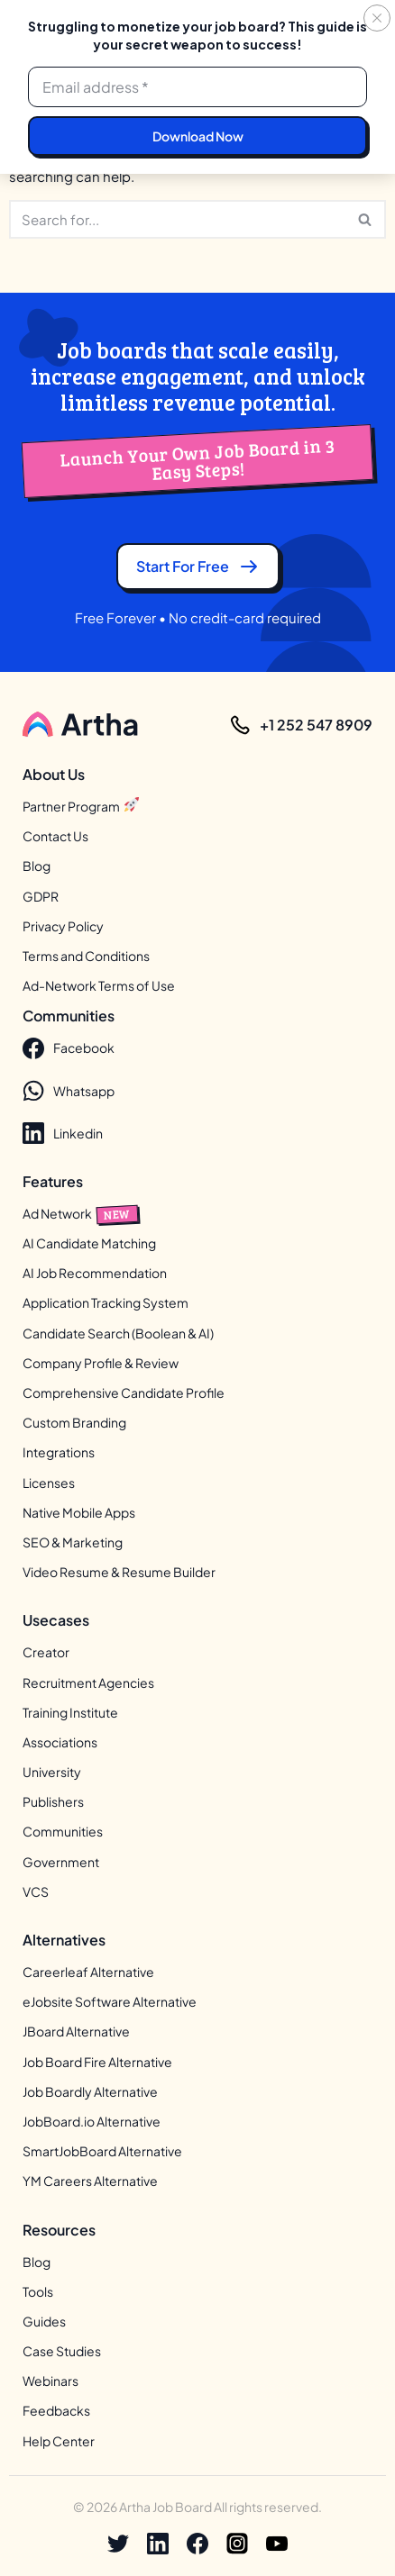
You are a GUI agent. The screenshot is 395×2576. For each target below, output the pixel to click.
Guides (44, 2321)
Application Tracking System (105, 1303)
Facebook (69, 1048)
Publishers (53, 1802)
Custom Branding (74, 1423)
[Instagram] (237, 2543)
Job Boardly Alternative (90, 2091)
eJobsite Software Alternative (110, 2002)
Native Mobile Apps (79, 1512)
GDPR (41, 896)
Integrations (59, 1453)
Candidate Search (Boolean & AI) (118, 1333)
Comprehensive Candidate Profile (124, 1392)
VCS (36, 1891)
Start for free (198, 566)
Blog (37, 866)
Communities (63, 1832)
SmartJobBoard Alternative (102, 2152)
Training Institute (70, 1712)
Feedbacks (56, 2411)
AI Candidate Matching (89, 1243)
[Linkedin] (158, 2543)
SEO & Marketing (73, 1542)
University (52, 1772)
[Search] (177, 219)
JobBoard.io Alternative (92, 2121)
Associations (60, 1742)
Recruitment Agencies (88, 1682)
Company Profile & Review (101, 1363)
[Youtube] (277, 2543)
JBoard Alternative (76, 2032)
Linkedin (63, 1134)
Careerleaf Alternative (88, 1972)
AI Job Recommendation (95, 1273)
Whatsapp (69, 1091)
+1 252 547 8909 (316, 725)
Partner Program (81, 806)
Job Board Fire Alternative (97, 2062)
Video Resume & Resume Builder (119, 1573)
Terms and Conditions (86, 956)
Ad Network (80, 1213)
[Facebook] (197, 2543)
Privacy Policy (63, 926)
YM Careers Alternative (90, 2181)
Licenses (49, 1482)
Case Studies (62, 2351)
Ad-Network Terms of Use (99, 986)
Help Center (59, 2441)
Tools (38, 2291)
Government (61, 1862)
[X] (118, 2543)
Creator (46, 1653)
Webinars (50, 2381)
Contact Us (55, 837)
